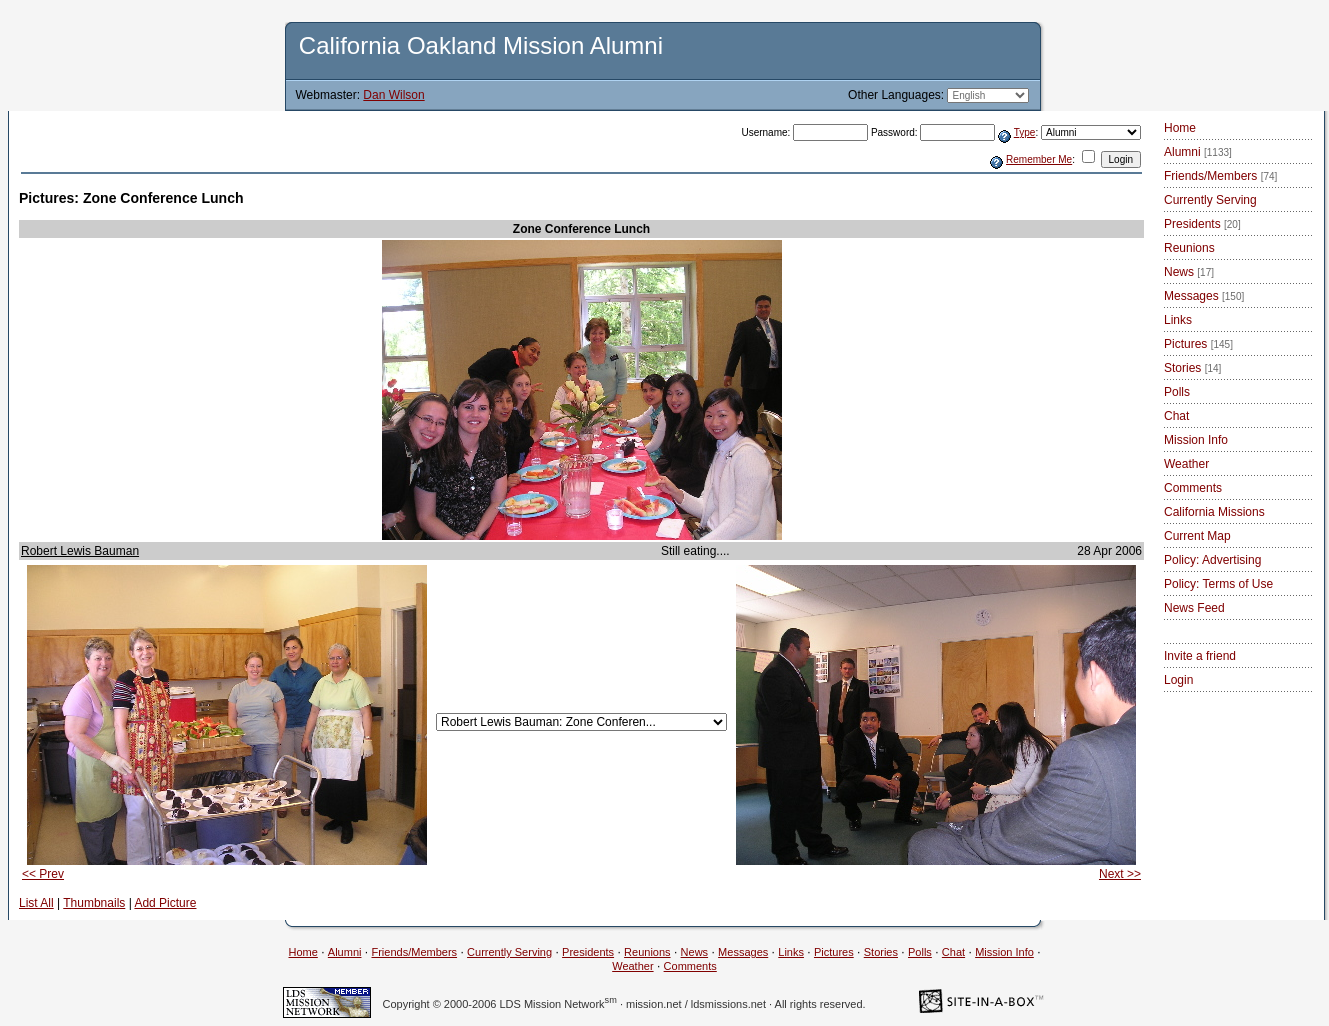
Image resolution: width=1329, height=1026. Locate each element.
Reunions (1189, 248)
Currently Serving (1210, 200)
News (1189, 272)
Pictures (1198, 344)
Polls (1177, 392)
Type (1025, 132)
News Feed (1194, 608)
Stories (1192, 368)
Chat (1176, 416)
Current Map (1197, 536)
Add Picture (165, 903)
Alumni (1198, 152)
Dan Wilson (393, 95)
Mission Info (1196, 440)
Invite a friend (1200, 656)
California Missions (1214, 512)
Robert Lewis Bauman (80, 551)
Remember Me (1039, 159)
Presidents (1202, 224)
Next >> (1120, 874)
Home (1180, 128)
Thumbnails (94, 903)
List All (36, 903)
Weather (1186, 464)
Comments (1193, 488)
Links (1178, 320)
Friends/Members (1220, 176)
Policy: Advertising (1212, 560)
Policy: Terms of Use (1218, 584)
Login (1178, 680)
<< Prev (43, 874)
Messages (1204, 296)
